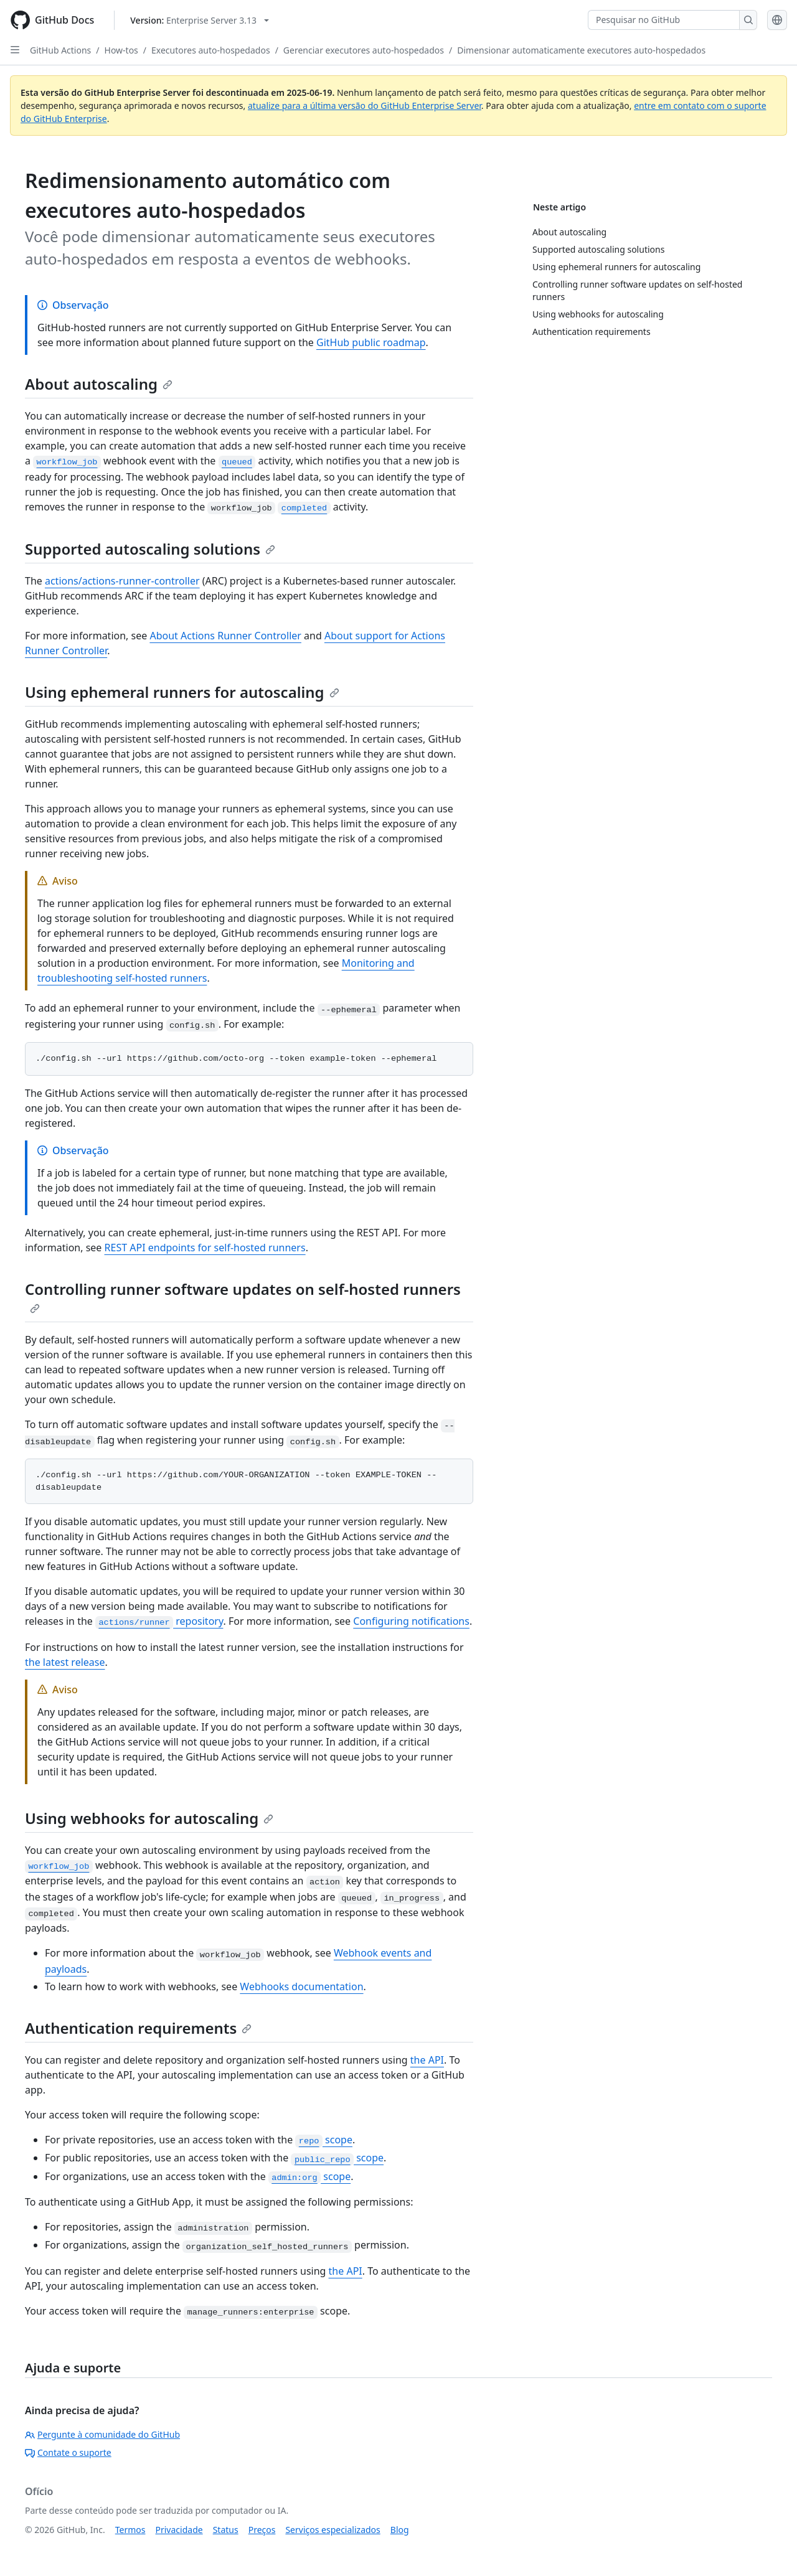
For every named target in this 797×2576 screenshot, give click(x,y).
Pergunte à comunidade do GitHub (102, 2434)
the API (427, 2060)
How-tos (121, 50)
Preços (262, 2530)
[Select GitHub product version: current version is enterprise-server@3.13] (200, 20)
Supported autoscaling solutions (150, 548)
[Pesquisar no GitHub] (663, 20)
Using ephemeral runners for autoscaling (182, 692)
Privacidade (179, 2530)
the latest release (65, 1662)
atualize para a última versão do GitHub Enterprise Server (364, 105)
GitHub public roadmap (371, 342)
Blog (399, 2530)
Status (225, 2530)
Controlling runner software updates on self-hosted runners (243, 1296)
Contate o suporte (68, 2452)
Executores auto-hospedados (210, 50)
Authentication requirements (138, 2028)
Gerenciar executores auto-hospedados (363, 50)
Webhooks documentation (301, 1986)
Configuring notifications (411, 1621)
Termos (130, 2530)
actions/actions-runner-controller (122, 581)
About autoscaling (98, 384)
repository (159, 1621)
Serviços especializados (332, 2530)
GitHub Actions (60, 50)
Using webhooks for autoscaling (149, 1818)
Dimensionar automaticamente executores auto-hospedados (581, 50)
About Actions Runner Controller (225, 635)
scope (323, 2139)
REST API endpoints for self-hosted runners (205, 1247)
